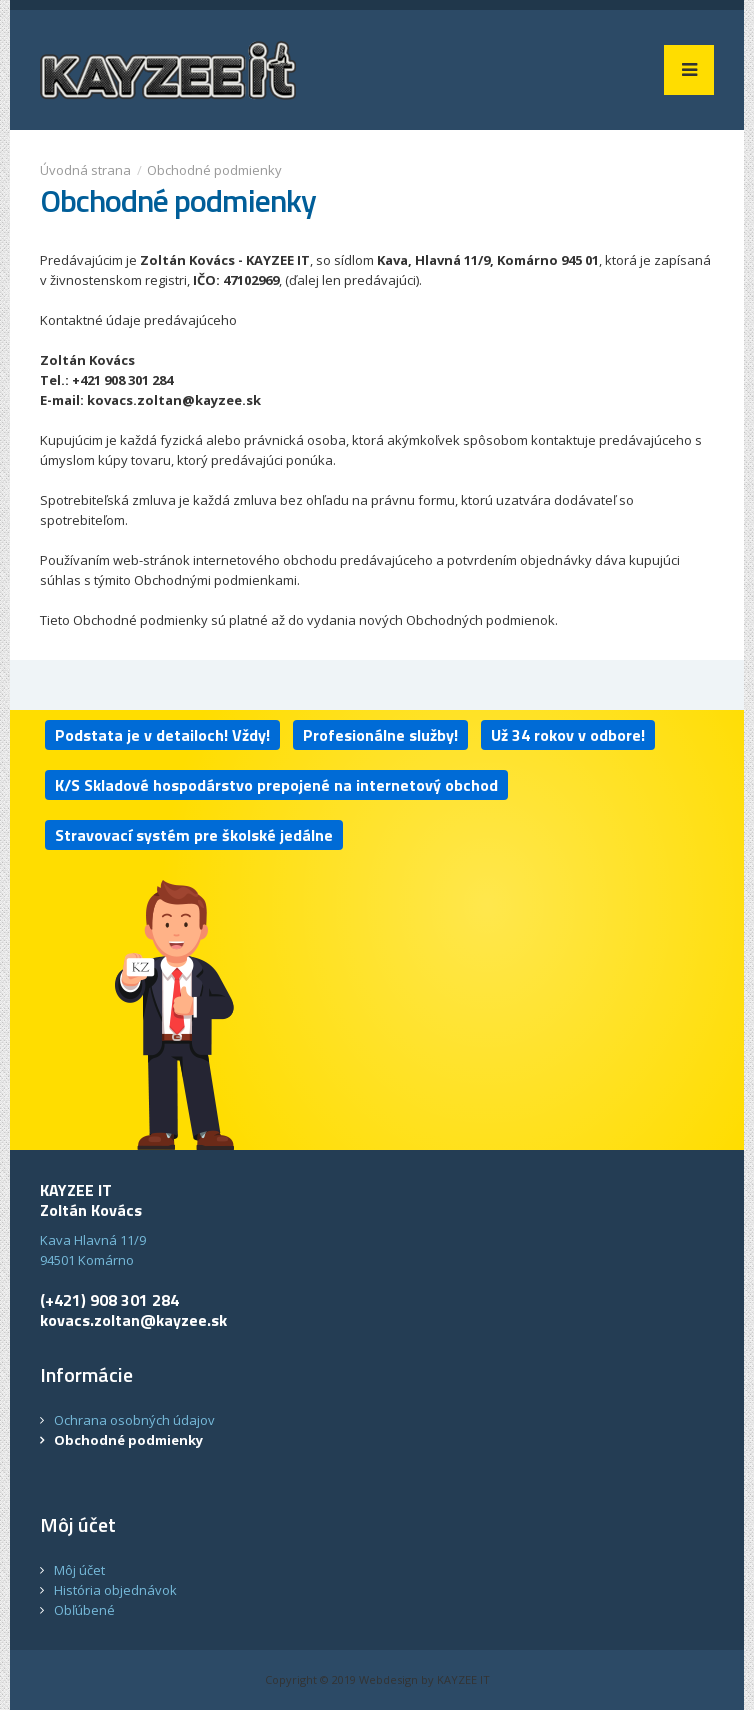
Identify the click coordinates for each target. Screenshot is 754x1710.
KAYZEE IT (463, 1679)
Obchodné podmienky (214, 170)
